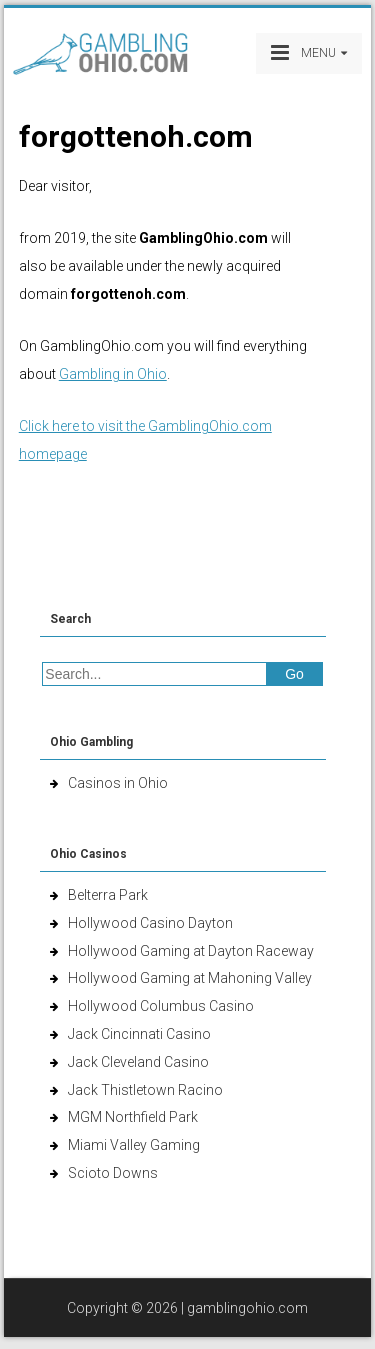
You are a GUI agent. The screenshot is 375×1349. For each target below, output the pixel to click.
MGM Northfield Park (133, 1117)
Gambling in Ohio (113, 374)
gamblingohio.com (247, 1308)
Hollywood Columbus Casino (161, 1006)
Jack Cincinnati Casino (139, 1034)
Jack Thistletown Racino (145, 1090)
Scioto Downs (113, 1173)
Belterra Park (108, 895)
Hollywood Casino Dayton (150, 923)
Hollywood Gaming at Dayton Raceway (191, 951)
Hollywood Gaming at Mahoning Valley (190, 978)
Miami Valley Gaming (134, 1145)
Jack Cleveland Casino (138, 1062)
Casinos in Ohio (118, 783)
